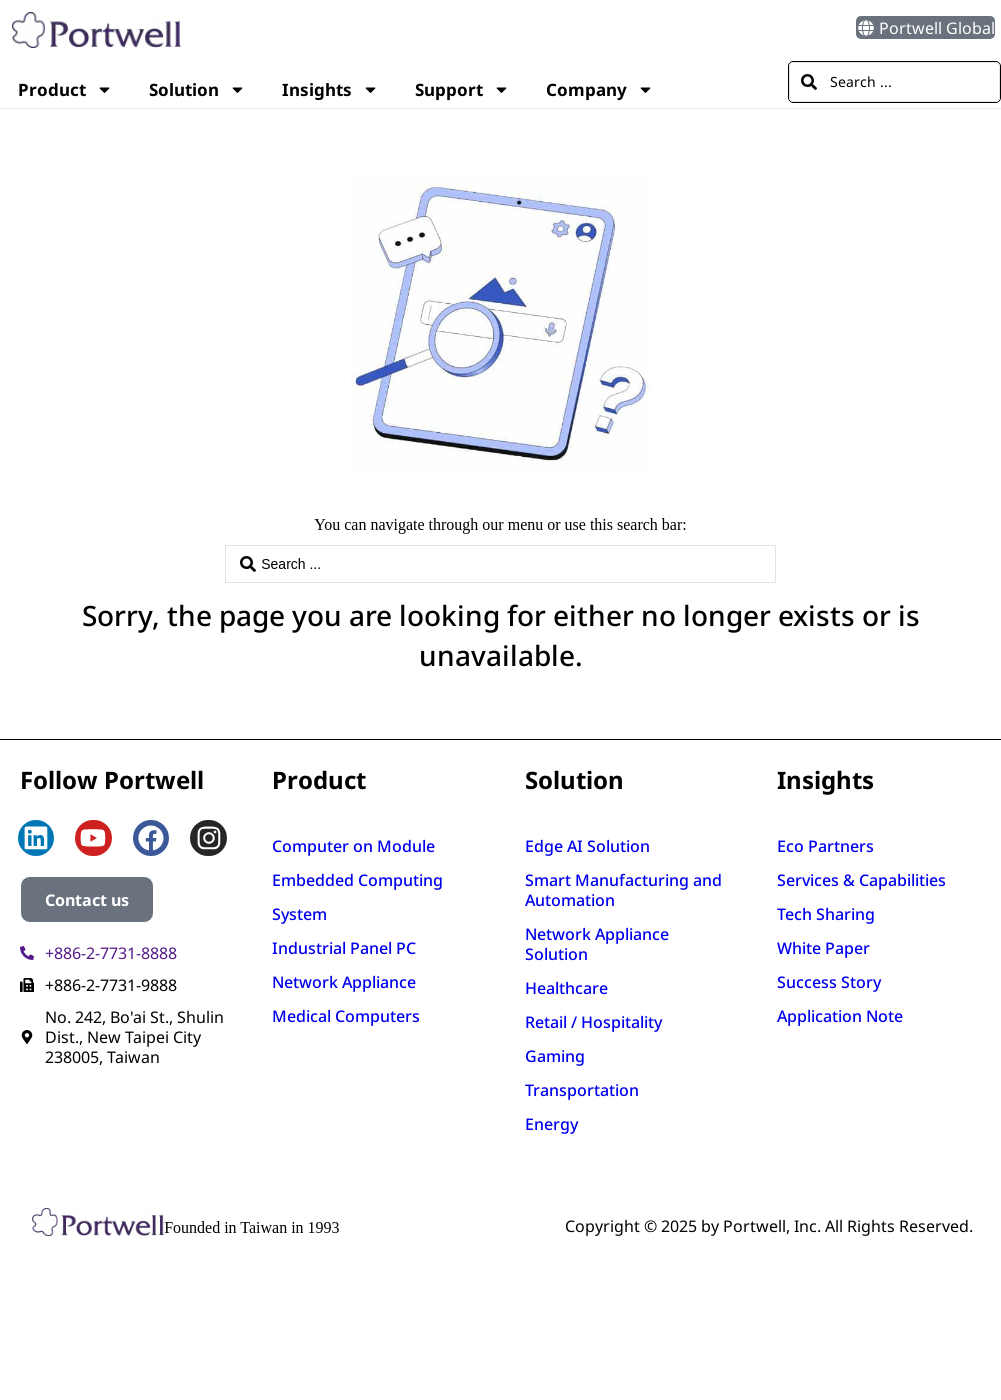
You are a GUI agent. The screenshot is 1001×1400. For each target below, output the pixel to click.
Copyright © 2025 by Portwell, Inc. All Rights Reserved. (769, 1226)
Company (600, 90)
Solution (197, 90)
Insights (330, 90)
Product (65, 90)
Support (462, 90)
